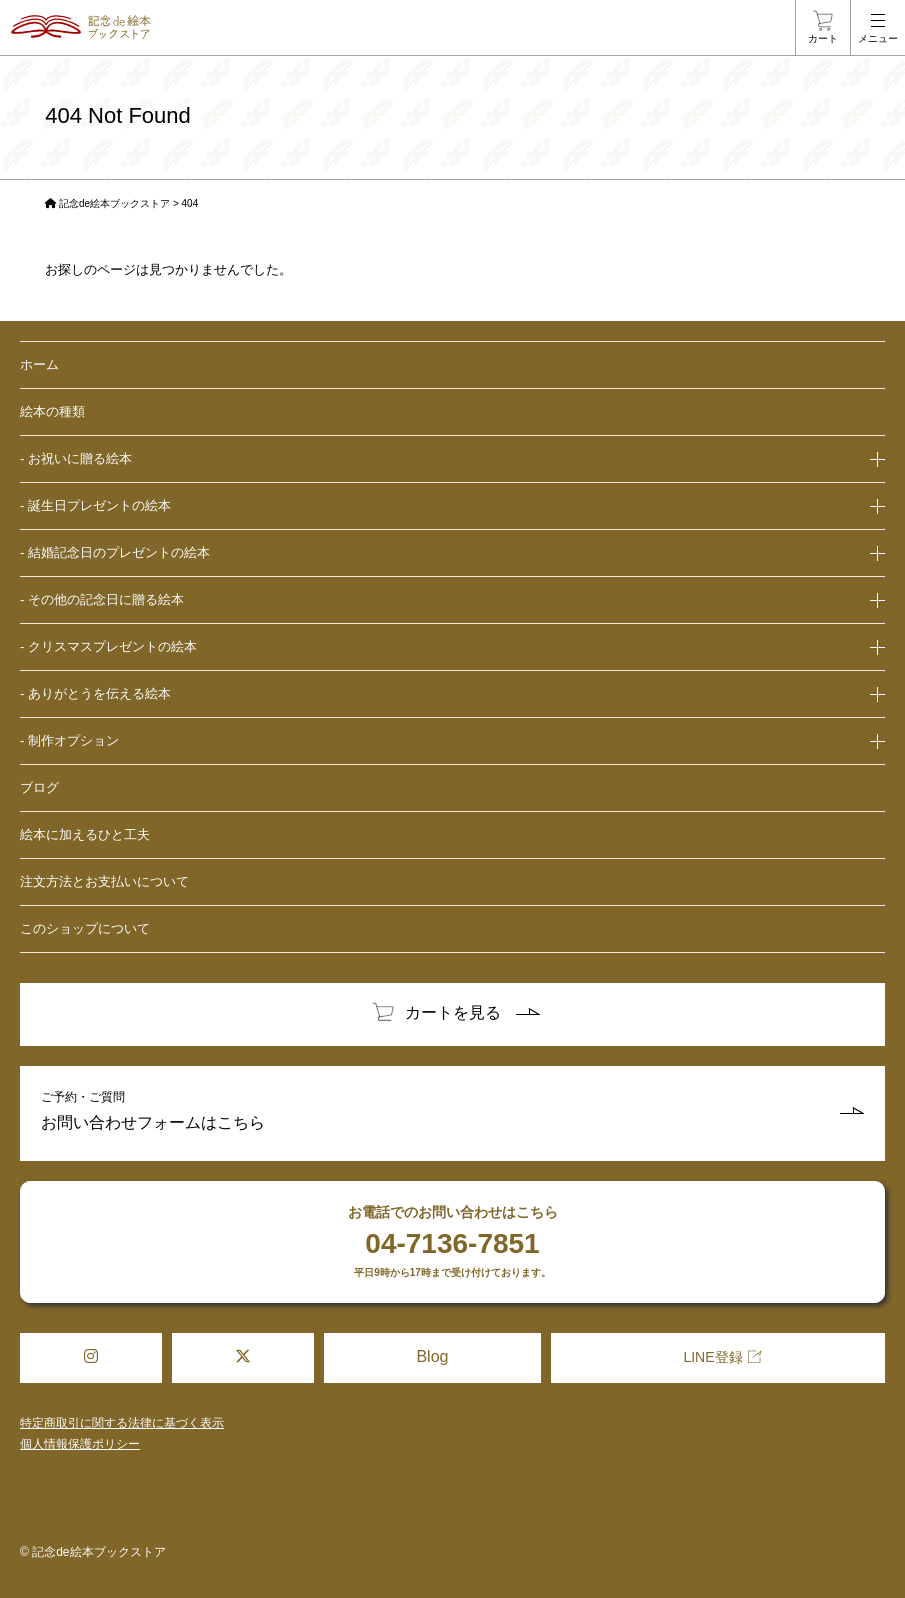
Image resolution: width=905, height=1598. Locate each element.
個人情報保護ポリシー (80, 1444)
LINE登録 (712, 1357)
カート (823, 38)
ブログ (39, 787)
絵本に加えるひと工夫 (85, 834)
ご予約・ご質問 (452, 1113)
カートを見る (453, 1012)
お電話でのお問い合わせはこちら (452, 1242)
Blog (432, 1356)
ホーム (39, 364)
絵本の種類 (52, 411)
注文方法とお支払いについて (104, 881)
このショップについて (85, 928)
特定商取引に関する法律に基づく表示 (122, 1423)
